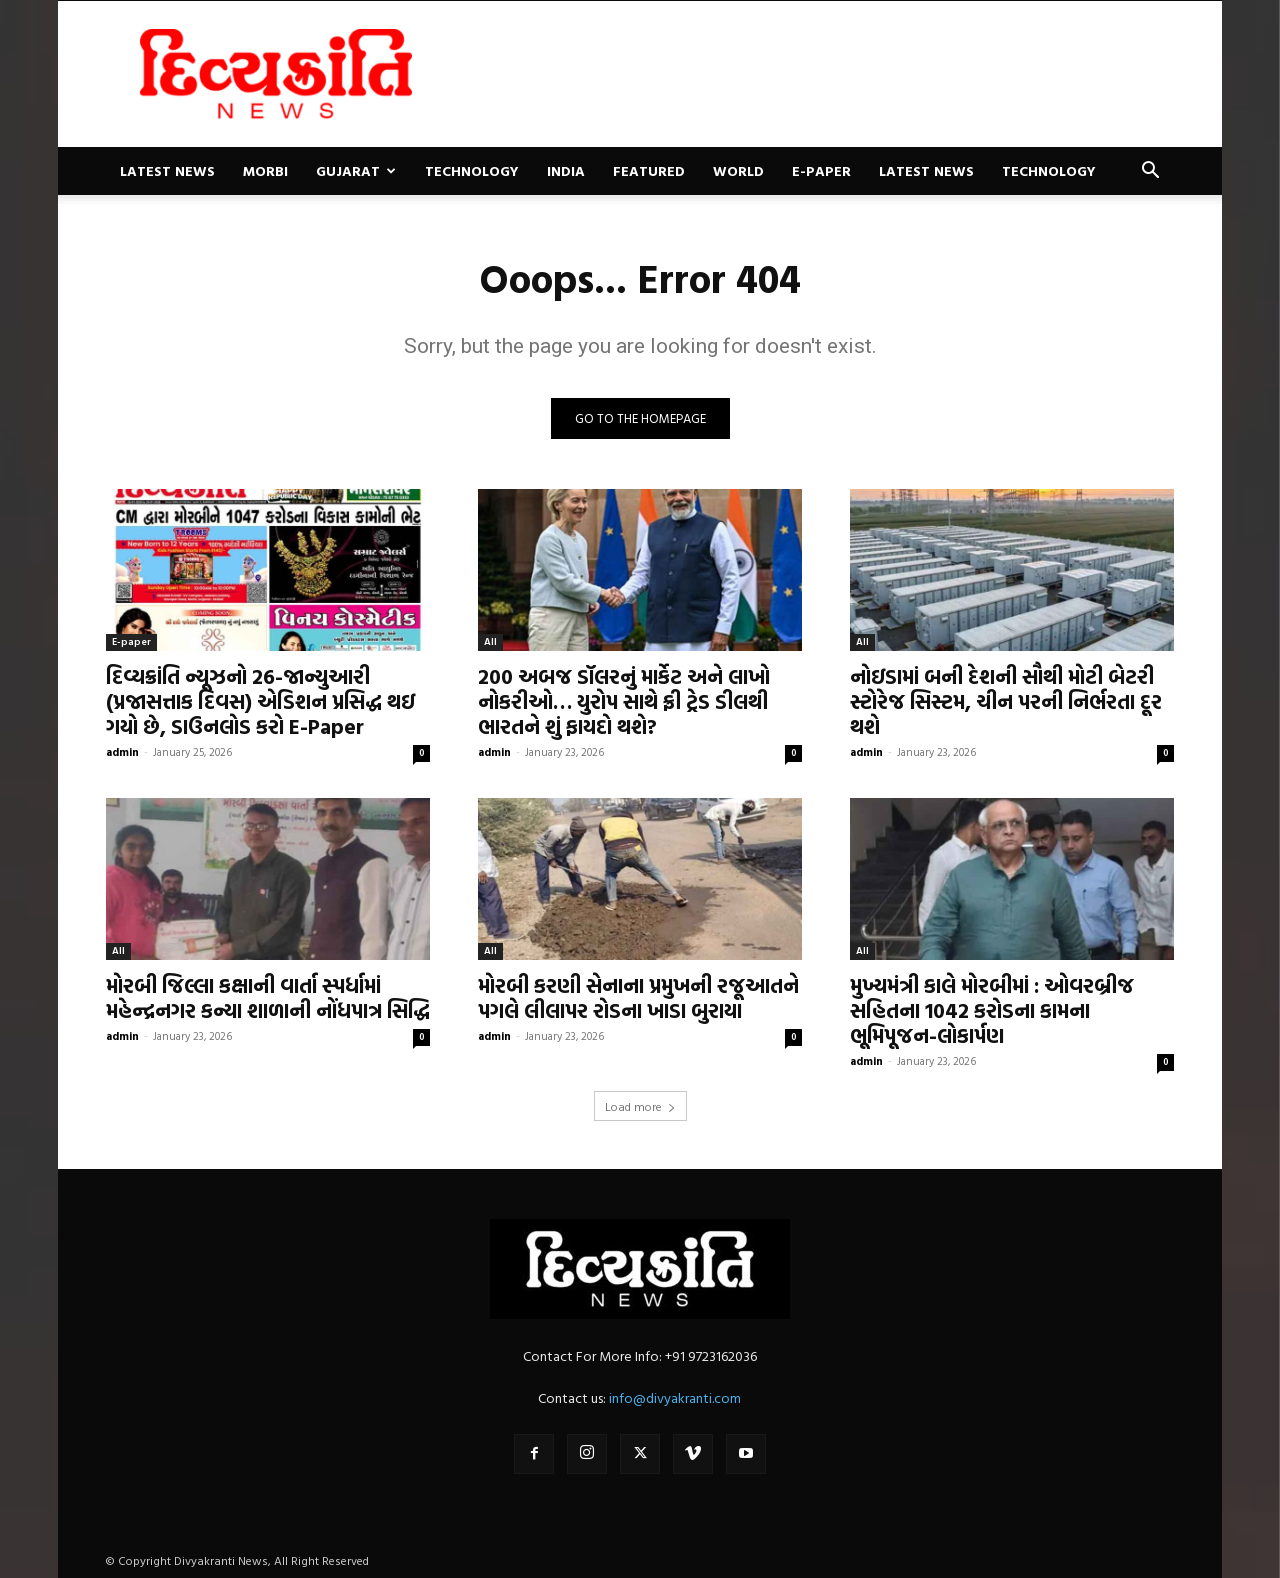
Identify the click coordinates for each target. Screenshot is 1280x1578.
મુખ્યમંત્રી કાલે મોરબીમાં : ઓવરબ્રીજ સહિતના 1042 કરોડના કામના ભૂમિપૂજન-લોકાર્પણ (992, 1010)
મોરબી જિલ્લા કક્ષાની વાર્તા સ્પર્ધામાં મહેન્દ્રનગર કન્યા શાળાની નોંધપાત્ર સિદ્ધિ (268, 997)
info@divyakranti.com (675, 1397)
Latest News (167, 170)
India (566, 170)
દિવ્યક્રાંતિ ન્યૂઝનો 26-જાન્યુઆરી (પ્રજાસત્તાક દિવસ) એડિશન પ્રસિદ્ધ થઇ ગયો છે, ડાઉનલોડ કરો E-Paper (260, 701)
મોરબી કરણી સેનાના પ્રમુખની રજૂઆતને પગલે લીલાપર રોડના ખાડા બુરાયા (638, 997)
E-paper (821, 170)
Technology (472, 170)
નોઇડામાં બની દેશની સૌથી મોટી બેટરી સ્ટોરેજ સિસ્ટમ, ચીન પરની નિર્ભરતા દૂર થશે (1006, 701)
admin (122, 752)
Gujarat (356, 170)
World (738, 170)
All (490, 641)
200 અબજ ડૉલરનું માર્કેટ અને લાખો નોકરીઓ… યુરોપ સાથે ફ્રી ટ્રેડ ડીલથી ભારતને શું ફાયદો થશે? (624, 701)
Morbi (265, 170)
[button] (1150, 172)
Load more (640, 1106)
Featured (649, 170)
